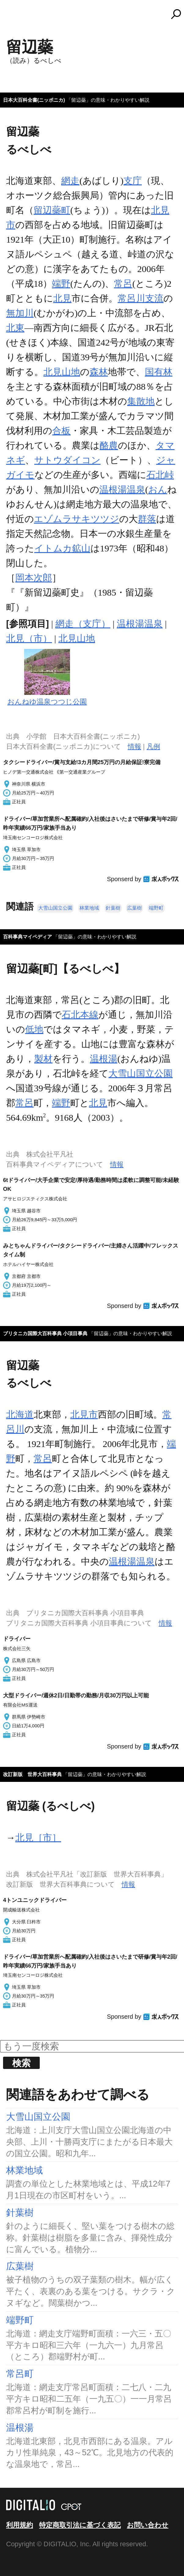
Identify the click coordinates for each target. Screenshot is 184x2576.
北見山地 (61, 372)
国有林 (158, 372)
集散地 (141, 401)
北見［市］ (38, 1837)
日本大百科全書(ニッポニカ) (34, 100)
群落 (147, 519)
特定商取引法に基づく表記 (80, 2525)
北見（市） (29, 638)
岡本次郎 (33, 578)
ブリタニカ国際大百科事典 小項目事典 (45, 1333)
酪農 (109, 445)
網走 (70, 181)
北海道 (20, 1414)
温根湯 (103, 1059)
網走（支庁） (82, 624)
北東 (15, 328)
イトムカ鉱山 (62, 548)
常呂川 (131, 298)
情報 (134, 746)
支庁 (132, 181)
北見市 (84, 1414)
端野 (61, 283)
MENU (15, 17)
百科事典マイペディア (27, 936)
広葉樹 (134, 908)
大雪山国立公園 (55, 908)
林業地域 (89, 908)
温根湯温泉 (122, 489)
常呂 (123, 283)
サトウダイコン (67, 460)
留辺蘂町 (52, 210)
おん (157, 489)
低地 (34, 1029)
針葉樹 (113, 908)
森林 (99, 372)
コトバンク (94, 14)
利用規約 (19, 2525)
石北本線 (80, 1015)
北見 (62, 298)
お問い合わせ (147, 2525)
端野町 (156, 908)
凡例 (153, 746)
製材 (43, 1059)
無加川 (20, 313)
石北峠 (160, 475)
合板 (61, 431)
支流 (154, 298)
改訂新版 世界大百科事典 (32, 1774)
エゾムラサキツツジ (76, 519)
